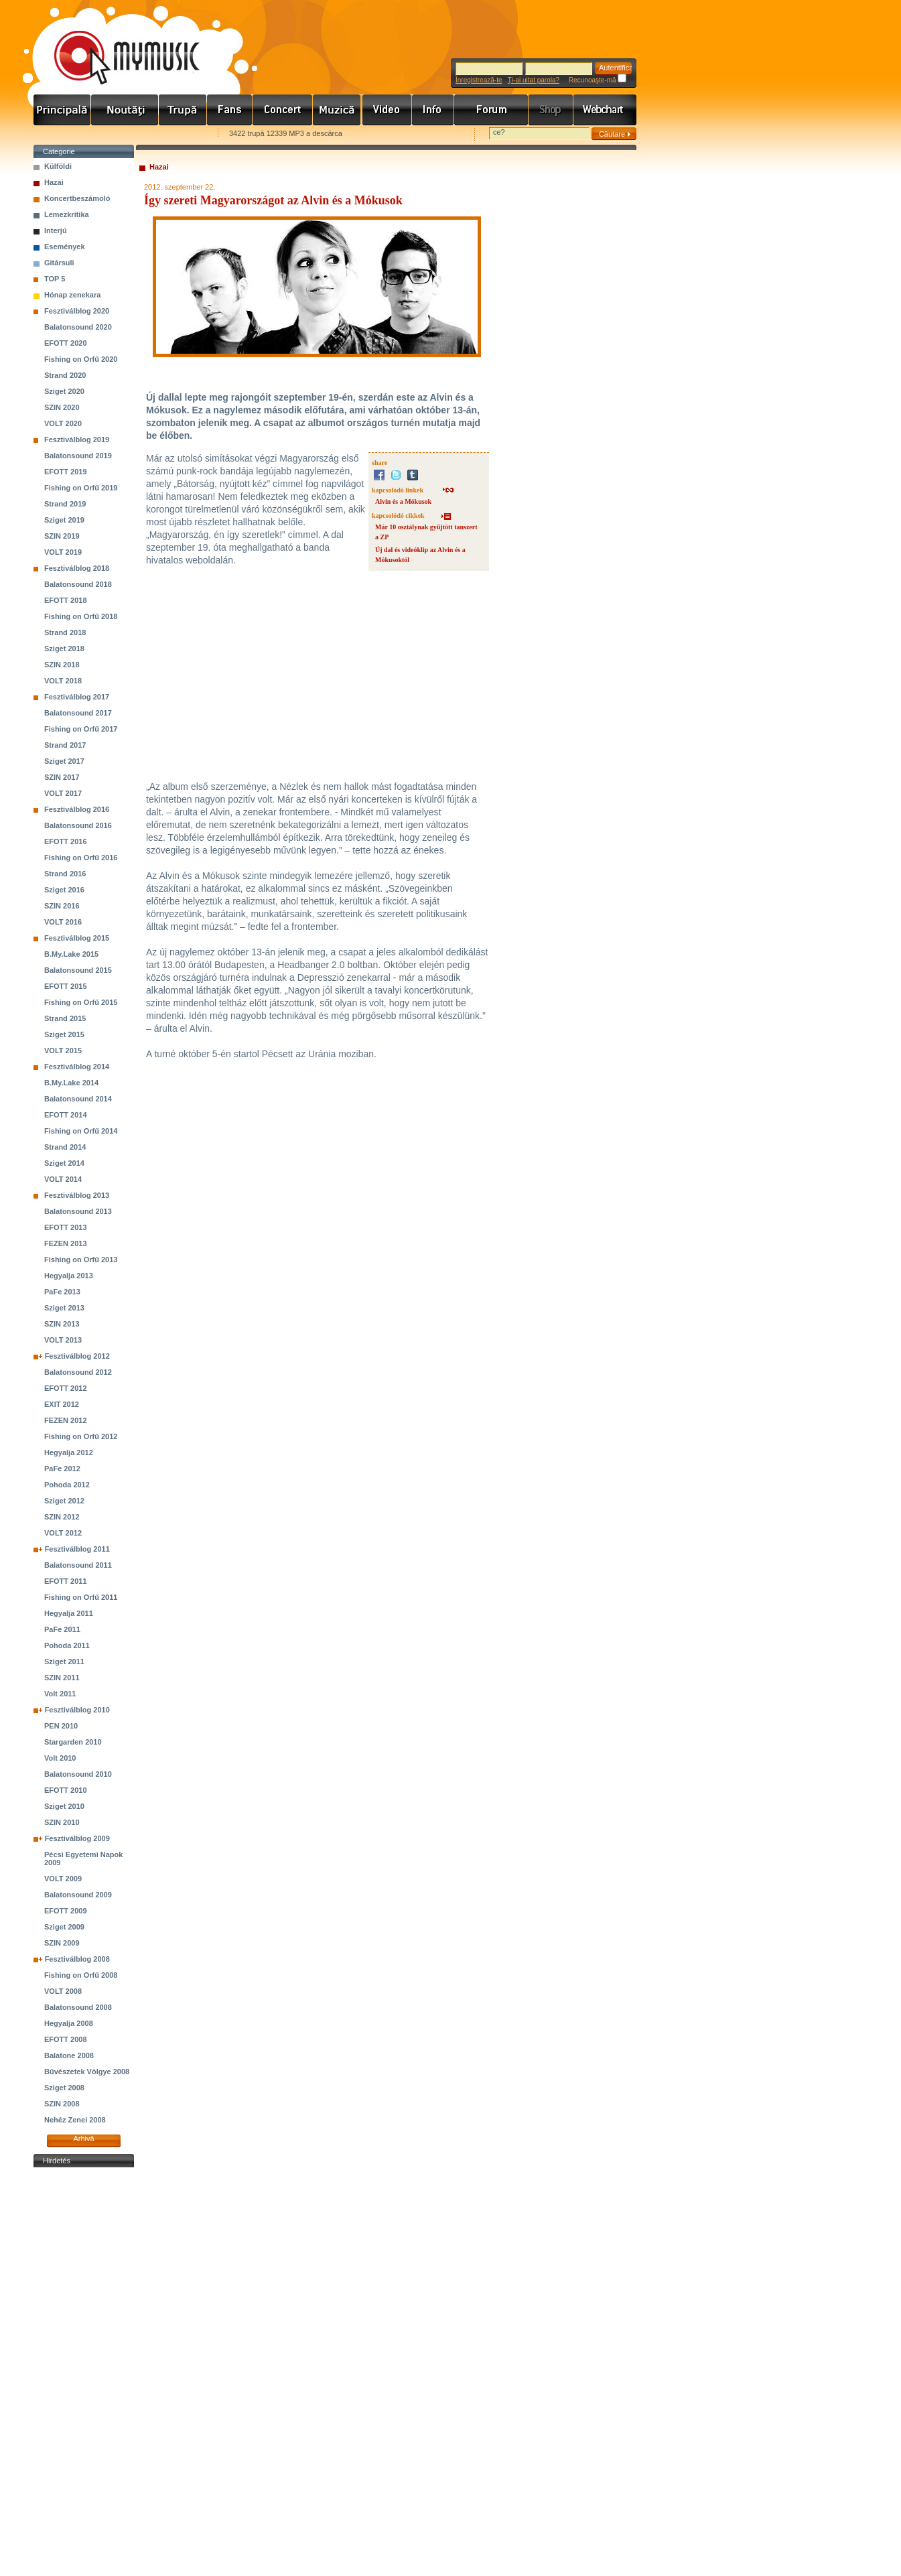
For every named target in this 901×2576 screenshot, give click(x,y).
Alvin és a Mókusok (403, 501)
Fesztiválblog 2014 (76, 1067)
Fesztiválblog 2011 (77, 1549)
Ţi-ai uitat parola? (533, 80)
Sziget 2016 (64, 890)
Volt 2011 (60, 1694)
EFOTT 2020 (65, 343)
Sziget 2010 (64, 1806)
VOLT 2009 (63, 1879)
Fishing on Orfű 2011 (80, 1597)
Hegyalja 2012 (68, 1452)
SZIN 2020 (62, 407)
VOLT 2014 (63, 1179)
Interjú (55, 230)
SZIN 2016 (62, 906)
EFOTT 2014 (65, 1115)
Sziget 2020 (64, 391)
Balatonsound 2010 (78, 1774)
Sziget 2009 (64, 1927)
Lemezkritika (66, 214)
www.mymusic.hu (115, 43)
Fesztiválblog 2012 (77, 1356)
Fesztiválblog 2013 (76, 1195)
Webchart (604, 109)
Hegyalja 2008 (68, 2023)
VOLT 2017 (63, 793)
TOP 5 (54, 279)
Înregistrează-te (479, 80)
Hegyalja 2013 (68, 1276)
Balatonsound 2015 (78, 970)
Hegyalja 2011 (68, 1613)
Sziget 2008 (64, 2088)
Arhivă (83, 2138)
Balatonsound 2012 (78, 1372)
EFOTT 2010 (65, 1790)
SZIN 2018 (62, 665)
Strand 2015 (65, 1018)
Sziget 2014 (64, 1163)
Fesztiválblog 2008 (77, 1959)
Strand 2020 (65, 375)
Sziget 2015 (64, 1034)
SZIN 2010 (62, 1822)
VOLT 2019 (63, 552)
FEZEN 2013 (65, 1243)
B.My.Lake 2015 (71, 954)
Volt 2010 (60, 1758)
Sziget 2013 (64, 1308)
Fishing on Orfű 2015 (80, 1002)
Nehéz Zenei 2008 (75, 2120)
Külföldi (58, 166)
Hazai (54, 182)
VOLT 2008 (63, 1991)
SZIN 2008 (62, 2104)
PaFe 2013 (62, 1292)
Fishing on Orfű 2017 (80, 729)
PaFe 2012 (62, 1469)
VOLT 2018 (63, 681)
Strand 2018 (65, 632)
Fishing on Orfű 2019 (80, 488)
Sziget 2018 (64, 649)
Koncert (283, 109)
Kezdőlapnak (117, 134)
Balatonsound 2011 (78, 1565)
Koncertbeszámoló (77, 198)
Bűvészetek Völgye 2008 (86, 2071)
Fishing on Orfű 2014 (80, 1131)
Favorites (60, 134)
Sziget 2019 (64, 520)
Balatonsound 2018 (78, 584)
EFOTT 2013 (65, 1227)
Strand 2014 (65, 1147)
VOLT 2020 (63, 423)
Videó (387, 109)
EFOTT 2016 (65, 841)
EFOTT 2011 (65, 1581)
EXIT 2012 (61, 1404)
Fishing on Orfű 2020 (80, 359)
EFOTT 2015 (65, 986)
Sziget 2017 (64, 761)
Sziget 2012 (64, 1501)
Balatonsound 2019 (78, 456)
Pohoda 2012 (67, 1485)
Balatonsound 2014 (78, 1099)
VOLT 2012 (63, 1533)
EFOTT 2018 (65, 600)
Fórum (491, 109)
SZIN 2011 (62, 1678)
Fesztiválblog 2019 (76, 439)
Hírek (125, 109)
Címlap (62, 109)
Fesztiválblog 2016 (76, 809)
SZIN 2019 (62, 536)
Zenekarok (183, 109)
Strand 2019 (65, 504)
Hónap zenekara (72, 295)
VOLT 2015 (63, 1050)
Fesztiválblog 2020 (76, 311)
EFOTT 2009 (65, 1911)
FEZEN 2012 (65, 1420)
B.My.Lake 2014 (71, 1083)
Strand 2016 (65, 874)
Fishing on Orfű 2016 (80, 858)
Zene (337, 109)
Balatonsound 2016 (78, 825)
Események (64, 247)
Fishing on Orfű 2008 (80, 1975)
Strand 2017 (65, 745)
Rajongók (230, 109)
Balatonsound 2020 (78, 327)
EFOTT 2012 (65, 1388)
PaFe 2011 (62, 1629)
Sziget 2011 (64, 1661)
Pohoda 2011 (67, 1645)
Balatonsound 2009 (78, 1895)
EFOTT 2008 (65, 2039)
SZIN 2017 (62, 777)
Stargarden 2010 (73, 1742)
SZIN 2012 (62, 1517)
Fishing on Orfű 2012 (80, 1436)
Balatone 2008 (69, 2055)
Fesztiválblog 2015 (76, 938)
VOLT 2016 (63, 922)
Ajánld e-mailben (174, 134)
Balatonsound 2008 (78, 2007)
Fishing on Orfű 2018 (80, 616)
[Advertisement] (84, 2372)
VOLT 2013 (63, 1340)
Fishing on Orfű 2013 (80, 1260)
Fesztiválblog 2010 (77, 1710)
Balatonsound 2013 (78, 1211)
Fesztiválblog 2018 (76, 568)
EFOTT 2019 (65, 472)
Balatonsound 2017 (78, 713)
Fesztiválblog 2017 (76, 697)
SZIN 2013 (62, 1324)
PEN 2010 (61, 1726)
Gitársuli (59, 263)
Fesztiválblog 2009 (77, 1838)
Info (433, 109)
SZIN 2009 (62, 1943)
